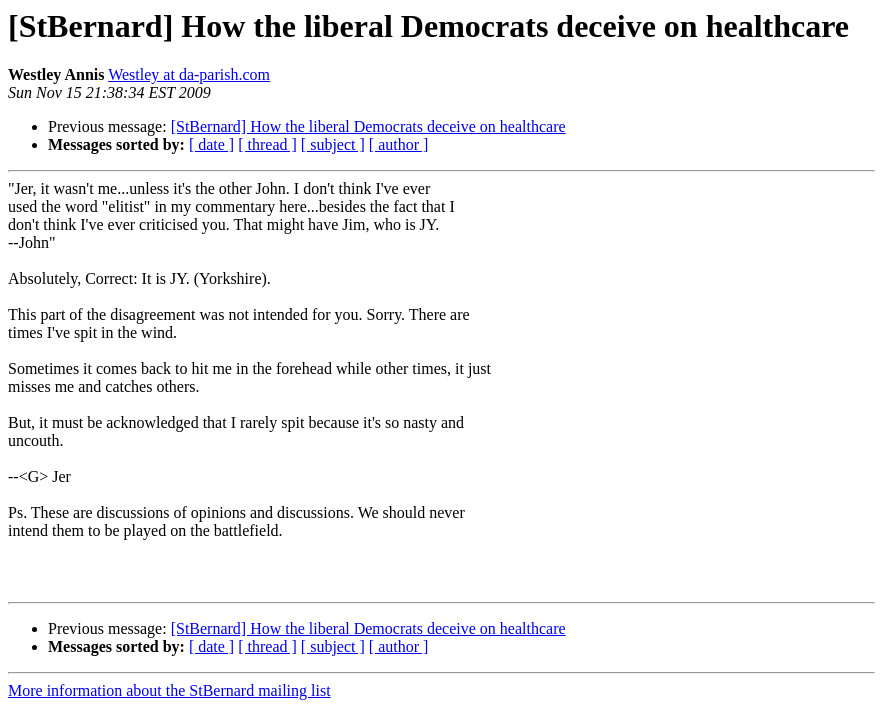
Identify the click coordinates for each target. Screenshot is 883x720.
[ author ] (399, 144)
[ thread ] (267, 144)
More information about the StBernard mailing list (169, 690)
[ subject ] (333, 144)
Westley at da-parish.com (189, 74)
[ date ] (211, 144)
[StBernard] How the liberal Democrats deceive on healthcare (368, 126)
